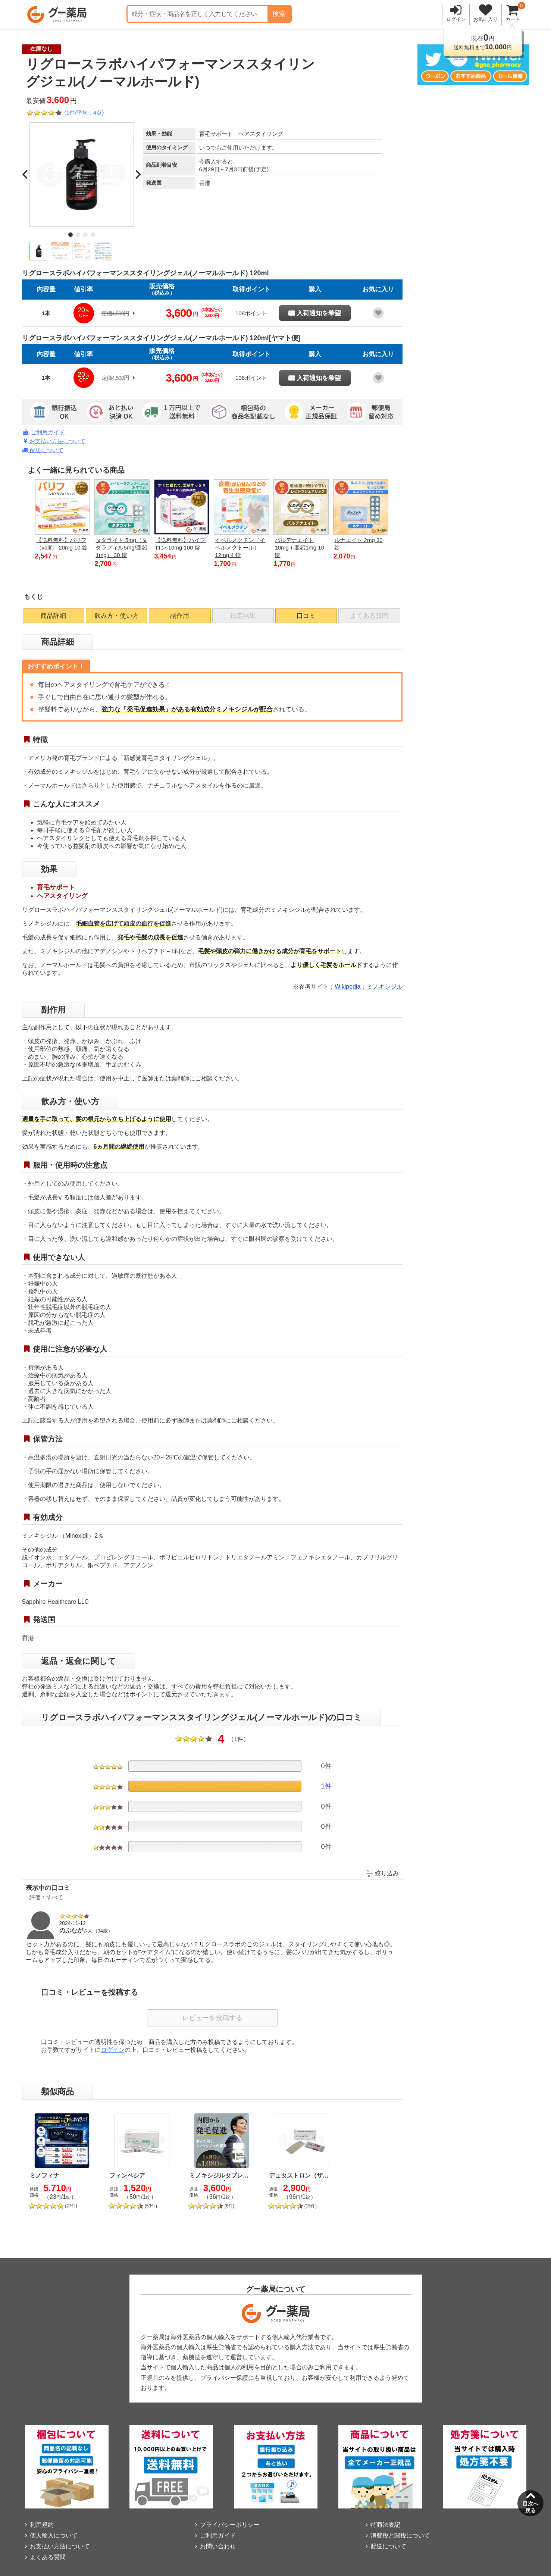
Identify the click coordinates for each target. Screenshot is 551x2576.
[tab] (70, 234)
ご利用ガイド (44, 432)
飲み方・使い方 (116, 615)
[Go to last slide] (25, 174)
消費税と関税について (400, 2535)
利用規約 (42, 2525)
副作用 (179, 615)
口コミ (306, 615)
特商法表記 (385, 2525)
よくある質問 (48, 2557)
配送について (42, 450)
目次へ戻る (530, 2507)
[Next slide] (137, 174)
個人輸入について (54, 2535)
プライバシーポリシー (230, 2525)
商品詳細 (53, 615)
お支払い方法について (54, 441)
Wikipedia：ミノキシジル (368, 986)
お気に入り (485, 19)
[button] (38, 251)
